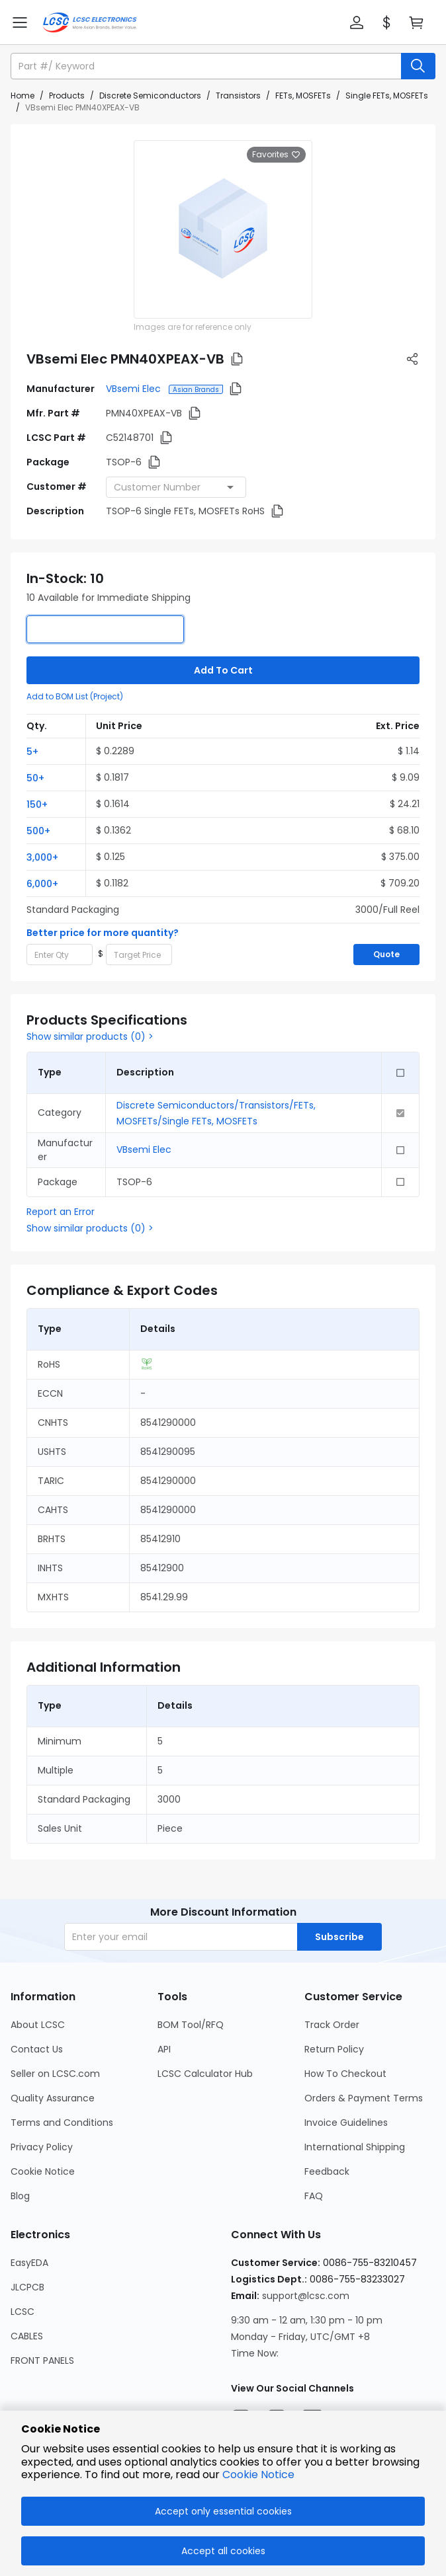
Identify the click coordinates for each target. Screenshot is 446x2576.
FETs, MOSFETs (303, 95)
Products (67, 95)
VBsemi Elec (134, 388)
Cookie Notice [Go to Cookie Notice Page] (43, 2171)
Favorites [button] (276, 155)
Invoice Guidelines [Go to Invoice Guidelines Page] (346, 2122)
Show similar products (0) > (90, 1036)
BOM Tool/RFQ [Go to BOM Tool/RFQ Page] (190, 2024)
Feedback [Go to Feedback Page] (326, 2171)
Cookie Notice (258, 2474)
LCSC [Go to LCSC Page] (22, 2311)
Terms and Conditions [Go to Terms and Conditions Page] (62, 2122)
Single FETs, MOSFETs (386, 95)
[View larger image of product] (223, 229)
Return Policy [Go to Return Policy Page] (334, 2049)
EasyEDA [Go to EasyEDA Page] (29, 2262)
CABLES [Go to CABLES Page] (27, 2336)
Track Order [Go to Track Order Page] (331, 2024)
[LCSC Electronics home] (89, 22)
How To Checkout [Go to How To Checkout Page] (345, 2073)
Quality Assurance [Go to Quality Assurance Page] (53, 2098)
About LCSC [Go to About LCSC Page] (38, 2024)
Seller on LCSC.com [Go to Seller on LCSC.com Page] (55, 2073)
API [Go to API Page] (164, 2049)
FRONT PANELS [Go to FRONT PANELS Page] (42, 2360)
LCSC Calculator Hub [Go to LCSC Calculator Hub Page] (205, 2073)
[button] (356, 22)
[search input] (207, 66)
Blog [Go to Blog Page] (20, 2196)
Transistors (238, 95)
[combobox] (176, 487)
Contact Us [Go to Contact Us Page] (37, 2049)
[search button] (418, 66)
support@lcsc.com (305, 2295)
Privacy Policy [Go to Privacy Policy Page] (42, 2147)
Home (22, 95)
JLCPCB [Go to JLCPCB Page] (27, 2287)
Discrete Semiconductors (150, 95)
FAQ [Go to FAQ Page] (313, 2196)
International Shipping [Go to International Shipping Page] (354, 2147)
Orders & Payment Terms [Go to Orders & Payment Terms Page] (363, 2098)
